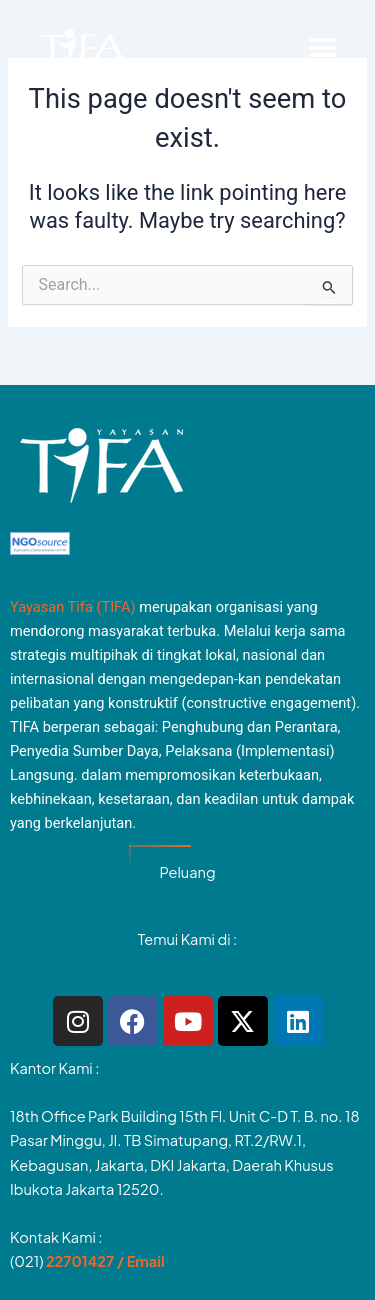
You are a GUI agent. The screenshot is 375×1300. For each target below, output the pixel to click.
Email (146, 1261)
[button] (322, 48)
